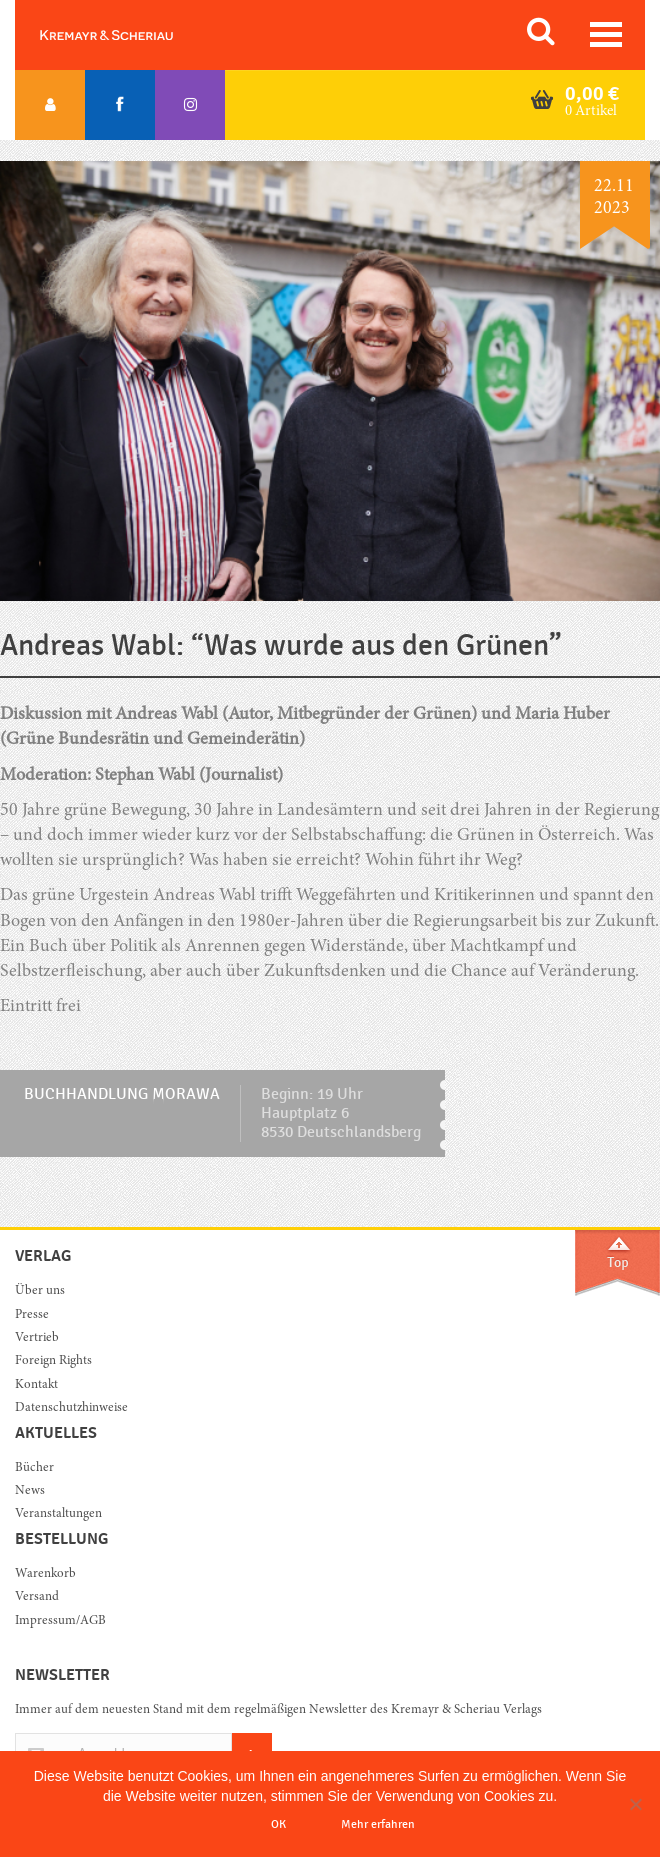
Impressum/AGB (60, 1621)
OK (278, 1824)
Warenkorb (45, 1574)
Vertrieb (37, 1338)
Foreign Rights (53, 1361)
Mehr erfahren (378, 1824)
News (30, 1491)
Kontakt (36, 1385)
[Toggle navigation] (606, 34)
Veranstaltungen (58, 1514)
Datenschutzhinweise (71, 1408)
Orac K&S (130, 35)
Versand (37, 1597)
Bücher (34, 1468)
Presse (32, 1315)
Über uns (40, 1291)
